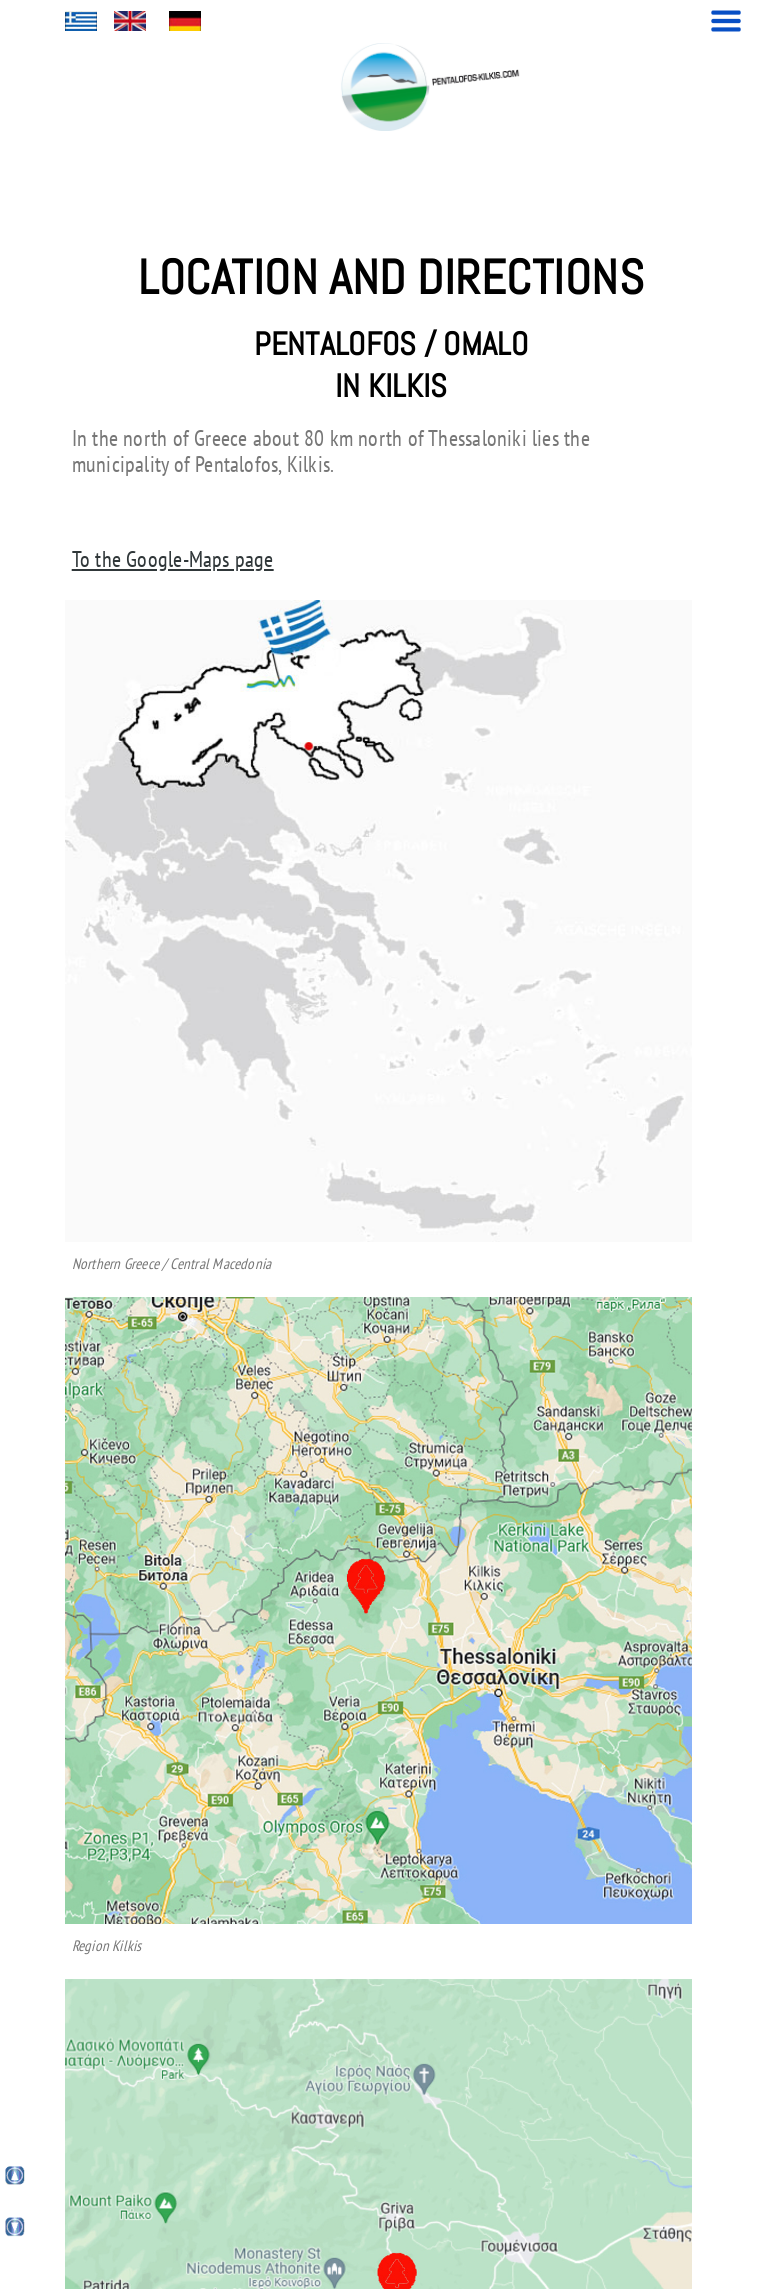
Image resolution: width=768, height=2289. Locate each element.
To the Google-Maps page (173, 559)
